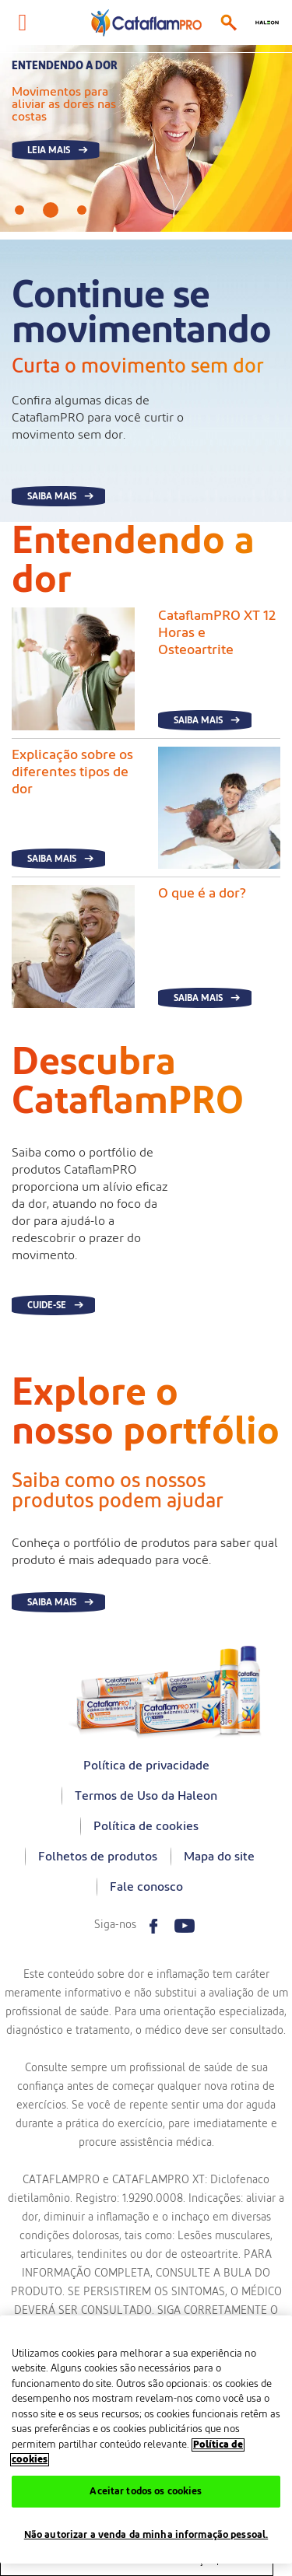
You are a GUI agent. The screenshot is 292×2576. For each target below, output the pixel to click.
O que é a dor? (202, 894)
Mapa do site (219, 1856)
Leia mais (48, 150)
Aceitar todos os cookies (146, 2492)
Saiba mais (198, 720)
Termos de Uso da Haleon (146, 1796)
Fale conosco (146, 1887)
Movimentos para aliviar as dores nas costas (64, 104)
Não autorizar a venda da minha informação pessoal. (146, 2535)
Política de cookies (146, 1826)
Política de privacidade (146, 1765)
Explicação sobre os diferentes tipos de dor (72, 772)
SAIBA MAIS (51, 496)
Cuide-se (46, 1305)
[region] (146, 2439)
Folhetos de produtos (97, 1856)
